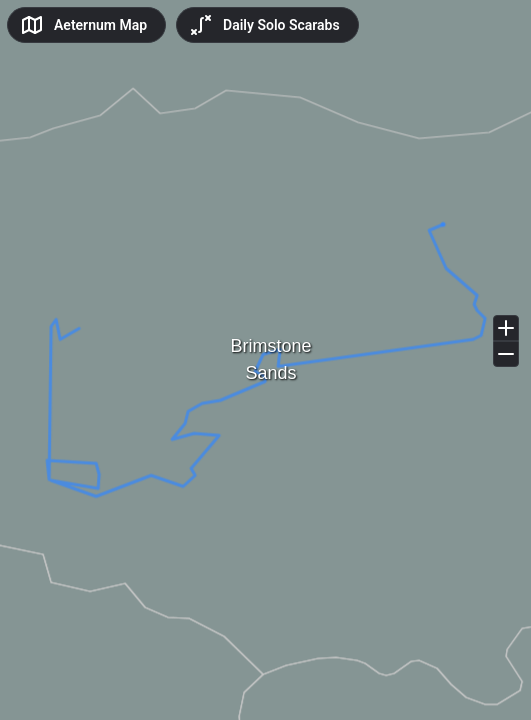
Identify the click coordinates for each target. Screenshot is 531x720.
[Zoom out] (506, 354)
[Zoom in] (506, 328)
